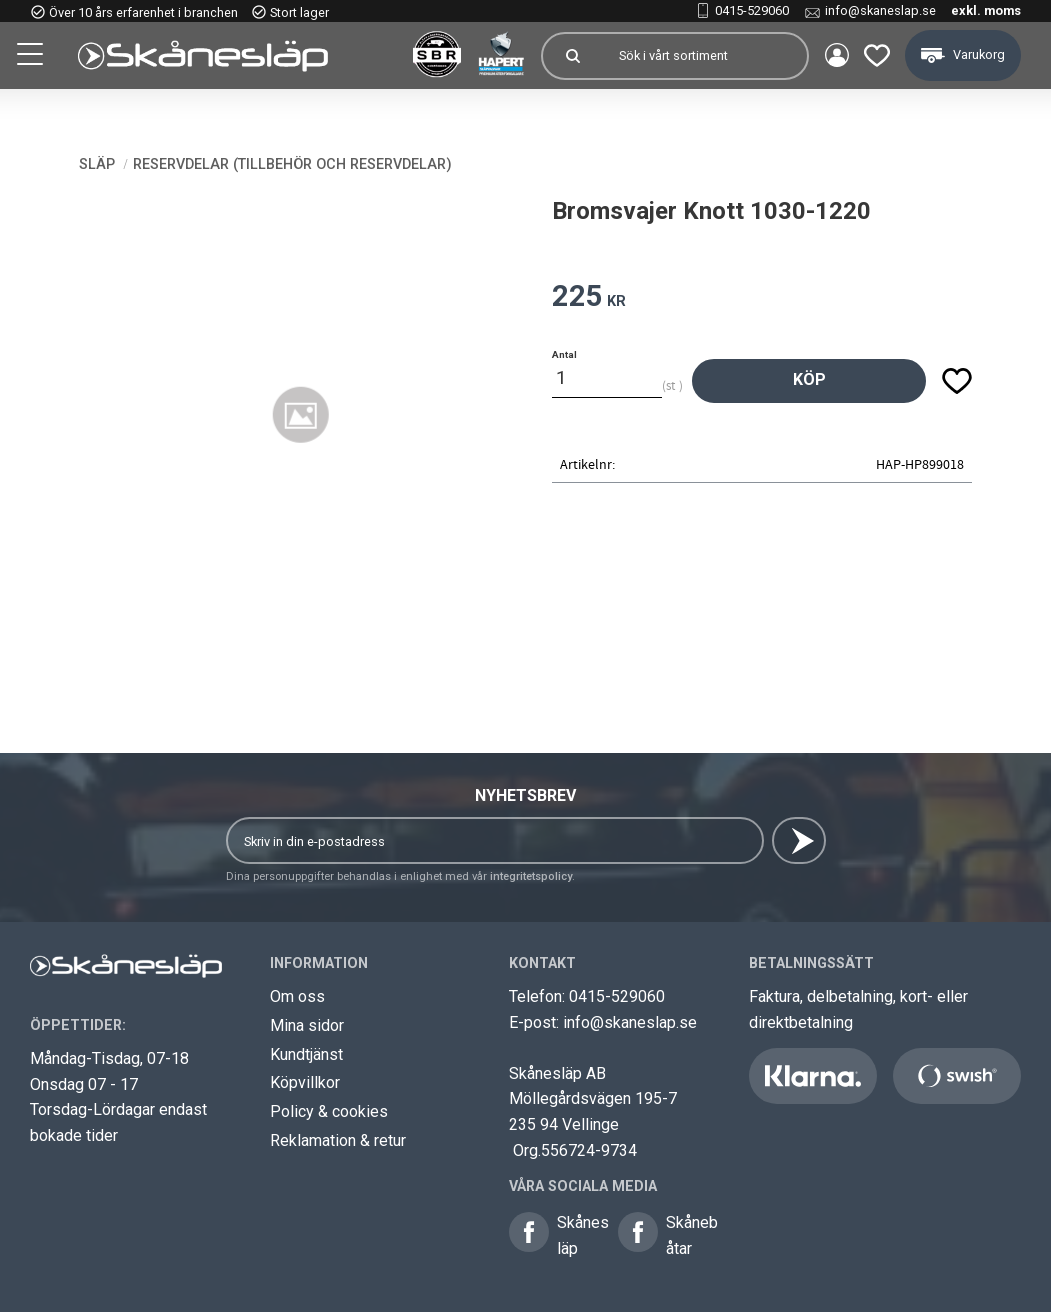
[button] (32, 57)
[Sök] (571, 56)
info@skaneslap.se (880, 10)
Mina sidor (307, 1025)
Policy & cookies (329, 1111)
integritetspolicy (531, 876)
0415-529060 (752, 10)
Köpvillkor (305, 1082)
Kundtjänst (306, 1054)
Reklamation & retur (338, 1140)
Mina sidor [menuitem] (835, 56)
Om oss (297, 996)
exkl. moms (986, 10)
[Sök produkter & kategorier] (703, 56)
